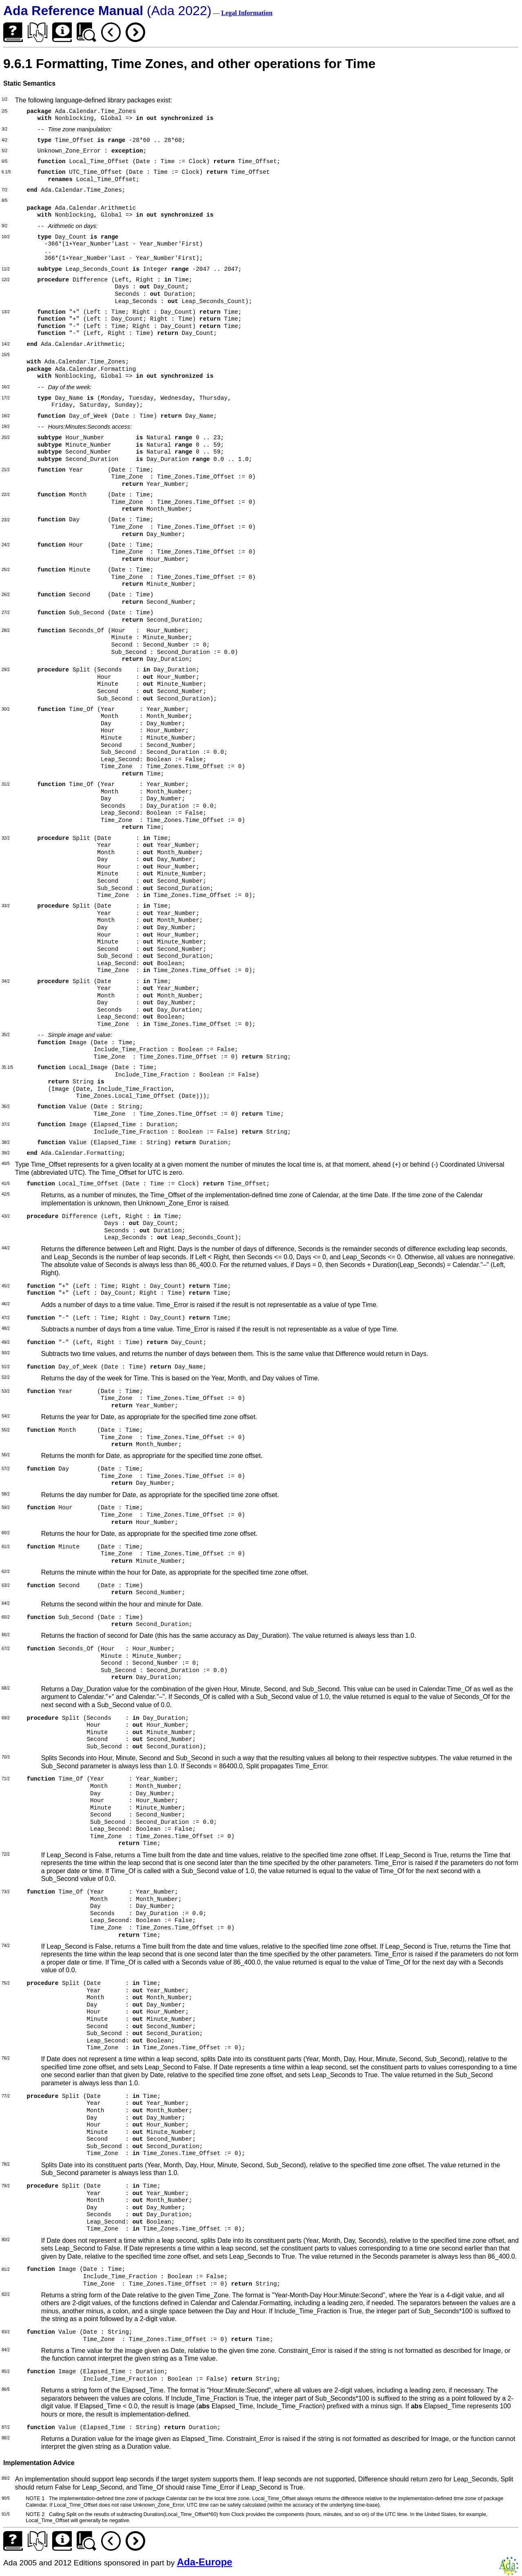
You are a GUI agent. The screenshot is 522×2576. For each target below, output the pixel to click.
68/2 (6, 1688)
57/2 (6, 1468)
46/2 (6, 1304)
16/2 (6, 387)
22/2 (6, 494)
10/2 (6, 237)
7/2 (4, 190)
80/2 (6, 2239)
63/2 (6, 1585)
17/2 (6, 398)
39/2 (6, 1153)
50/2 (6, 1353)
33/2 (6, 906)
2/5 (4, 111)
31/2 (6, 784)
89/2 (6, 2478)
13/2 (6, 312)
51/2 (6, 1366)
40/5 (6, 1163)
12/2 (6, 279)
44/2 (6, 1248)
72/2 (6, 1854)
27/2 (6, 612)
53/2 (6, 1391)
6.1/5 (6, 172)
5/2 (4, 150)
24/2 (6, 545)
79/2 (6, 2186)
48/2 (6, 1328)
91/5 (6, 2514)
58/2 (6, 1494)
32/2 (6, 838)
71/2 (6, 1778)
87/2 (6, 2427)
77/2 (6, 2096)
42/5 (6, 1194)
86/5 (6, 2389)
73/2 (6, 1891)
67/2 (6, 1648)
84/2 (6, 2350)
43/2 (6, 1216)
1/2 (4, 99)
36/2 (6, 1106)
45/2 (6, 1286)
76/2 (6, 2058)
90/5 (6, 2498)
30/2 (6, 709)
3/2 (4, 129)
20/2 (6, 437)
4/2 (4, 140)
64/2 (6, 1603)
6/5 (4, 161)
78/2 (6, 2164)
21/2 (6, 469)
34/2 (6, 981)
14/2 (6, 344)
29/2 (6, 669)
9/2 (4, 226)
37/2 (6, 1124)
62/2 (6, 1571)
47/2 (6, 1318)
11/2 (6, 269)
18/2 (6, 416)
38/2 (6, 1142)
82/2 (6, 2294)
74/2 (6, 1945)
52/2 (6, 1377)
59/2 (6, 1507)
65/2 (6, 1617)
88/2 (6, 2438)
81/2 (6, 2269)
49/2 (6, 1342)
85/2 (6, 2371)
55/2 (6, 1430)
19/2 (6, 426)
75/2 (6, 1983)
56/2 (6, 1455)
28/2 (6, 630)
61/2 (6, 1546)
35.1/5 (7, 1067)
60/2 (6, 1533)
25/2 (6, 569)
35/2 (6, 1034)
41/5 (6, 1183)
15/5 (6, 354)
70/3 (6, 1757)
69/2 (6, 1718)
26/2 (6, 594)
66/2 (6, 1634)
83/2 (6, 2332)
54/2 (6, 1416)
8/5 (4, 200)
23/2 (6, 520)
